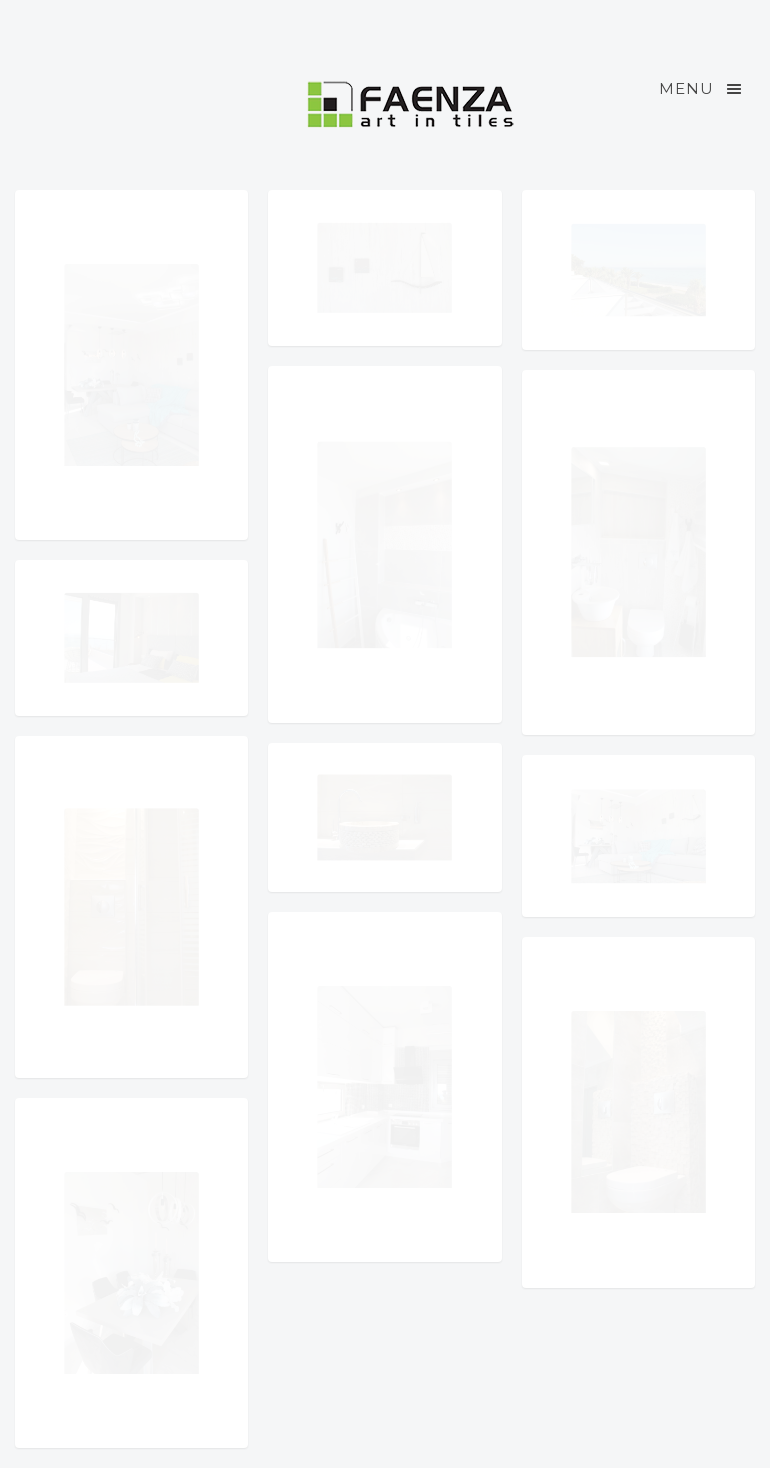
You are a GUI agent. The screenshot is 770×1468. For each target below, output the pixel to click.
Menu (702, 89)
